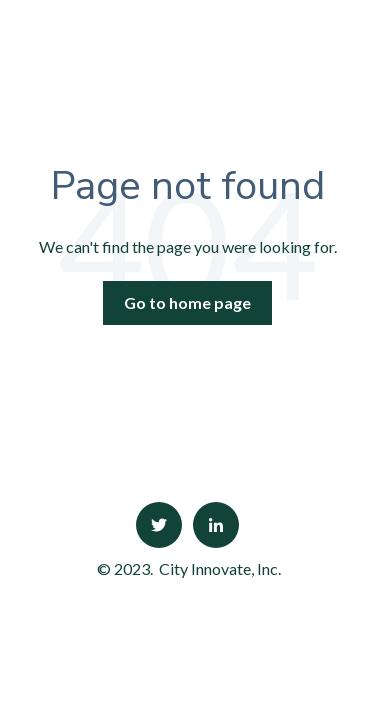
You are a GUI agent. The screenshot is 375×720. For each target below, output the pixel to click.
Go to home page (187, 302)
